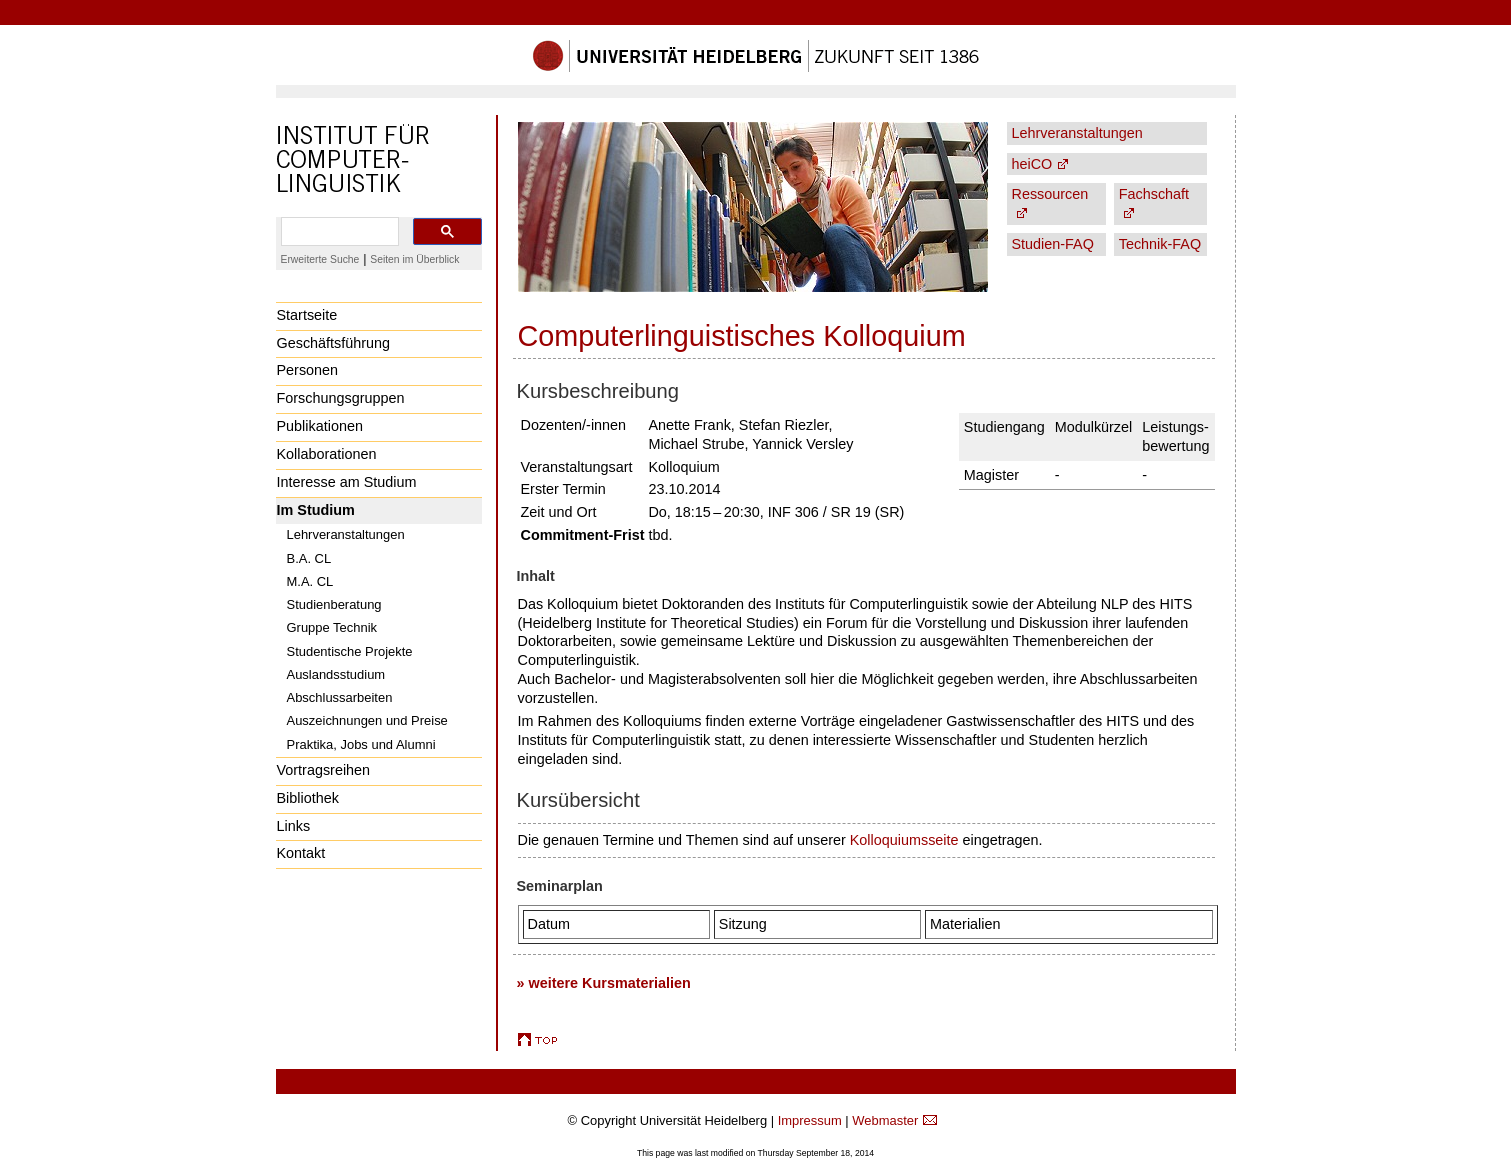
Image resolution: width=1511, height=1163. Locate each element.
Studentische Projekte (350, 651)
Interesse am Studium (347, 482)
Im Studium (316, 510)
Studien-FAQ (1053, 244)
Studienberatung (334, 604)
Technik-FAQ (1160, 244)
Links (294, 826)
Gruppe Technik (332, 627)
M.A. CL (310, 581)
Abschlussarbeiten (340, 697)
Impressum (810, 1120)
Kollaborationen (327, 454)
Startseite (307, 315)
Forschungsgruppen (341, 398)
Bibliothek (308, 798)
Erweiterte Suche (320, 259)
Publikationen (320, 426)
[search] (338, 232)
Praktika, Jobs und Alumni (361, 744)
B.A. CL (309, 558)
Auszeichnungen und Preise (367, 720)
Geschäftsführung (334, 343)
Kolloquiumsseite (904, 840)
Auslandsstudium (336, 674)
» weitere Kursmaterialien (604, 983)
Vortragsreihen (324, 770)
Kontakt (301, 853)
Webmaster (885, 1120)
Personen (308, 370)
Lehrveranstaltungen (346, 534)
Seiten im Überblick (414, 259)
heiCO (1032, 164)
